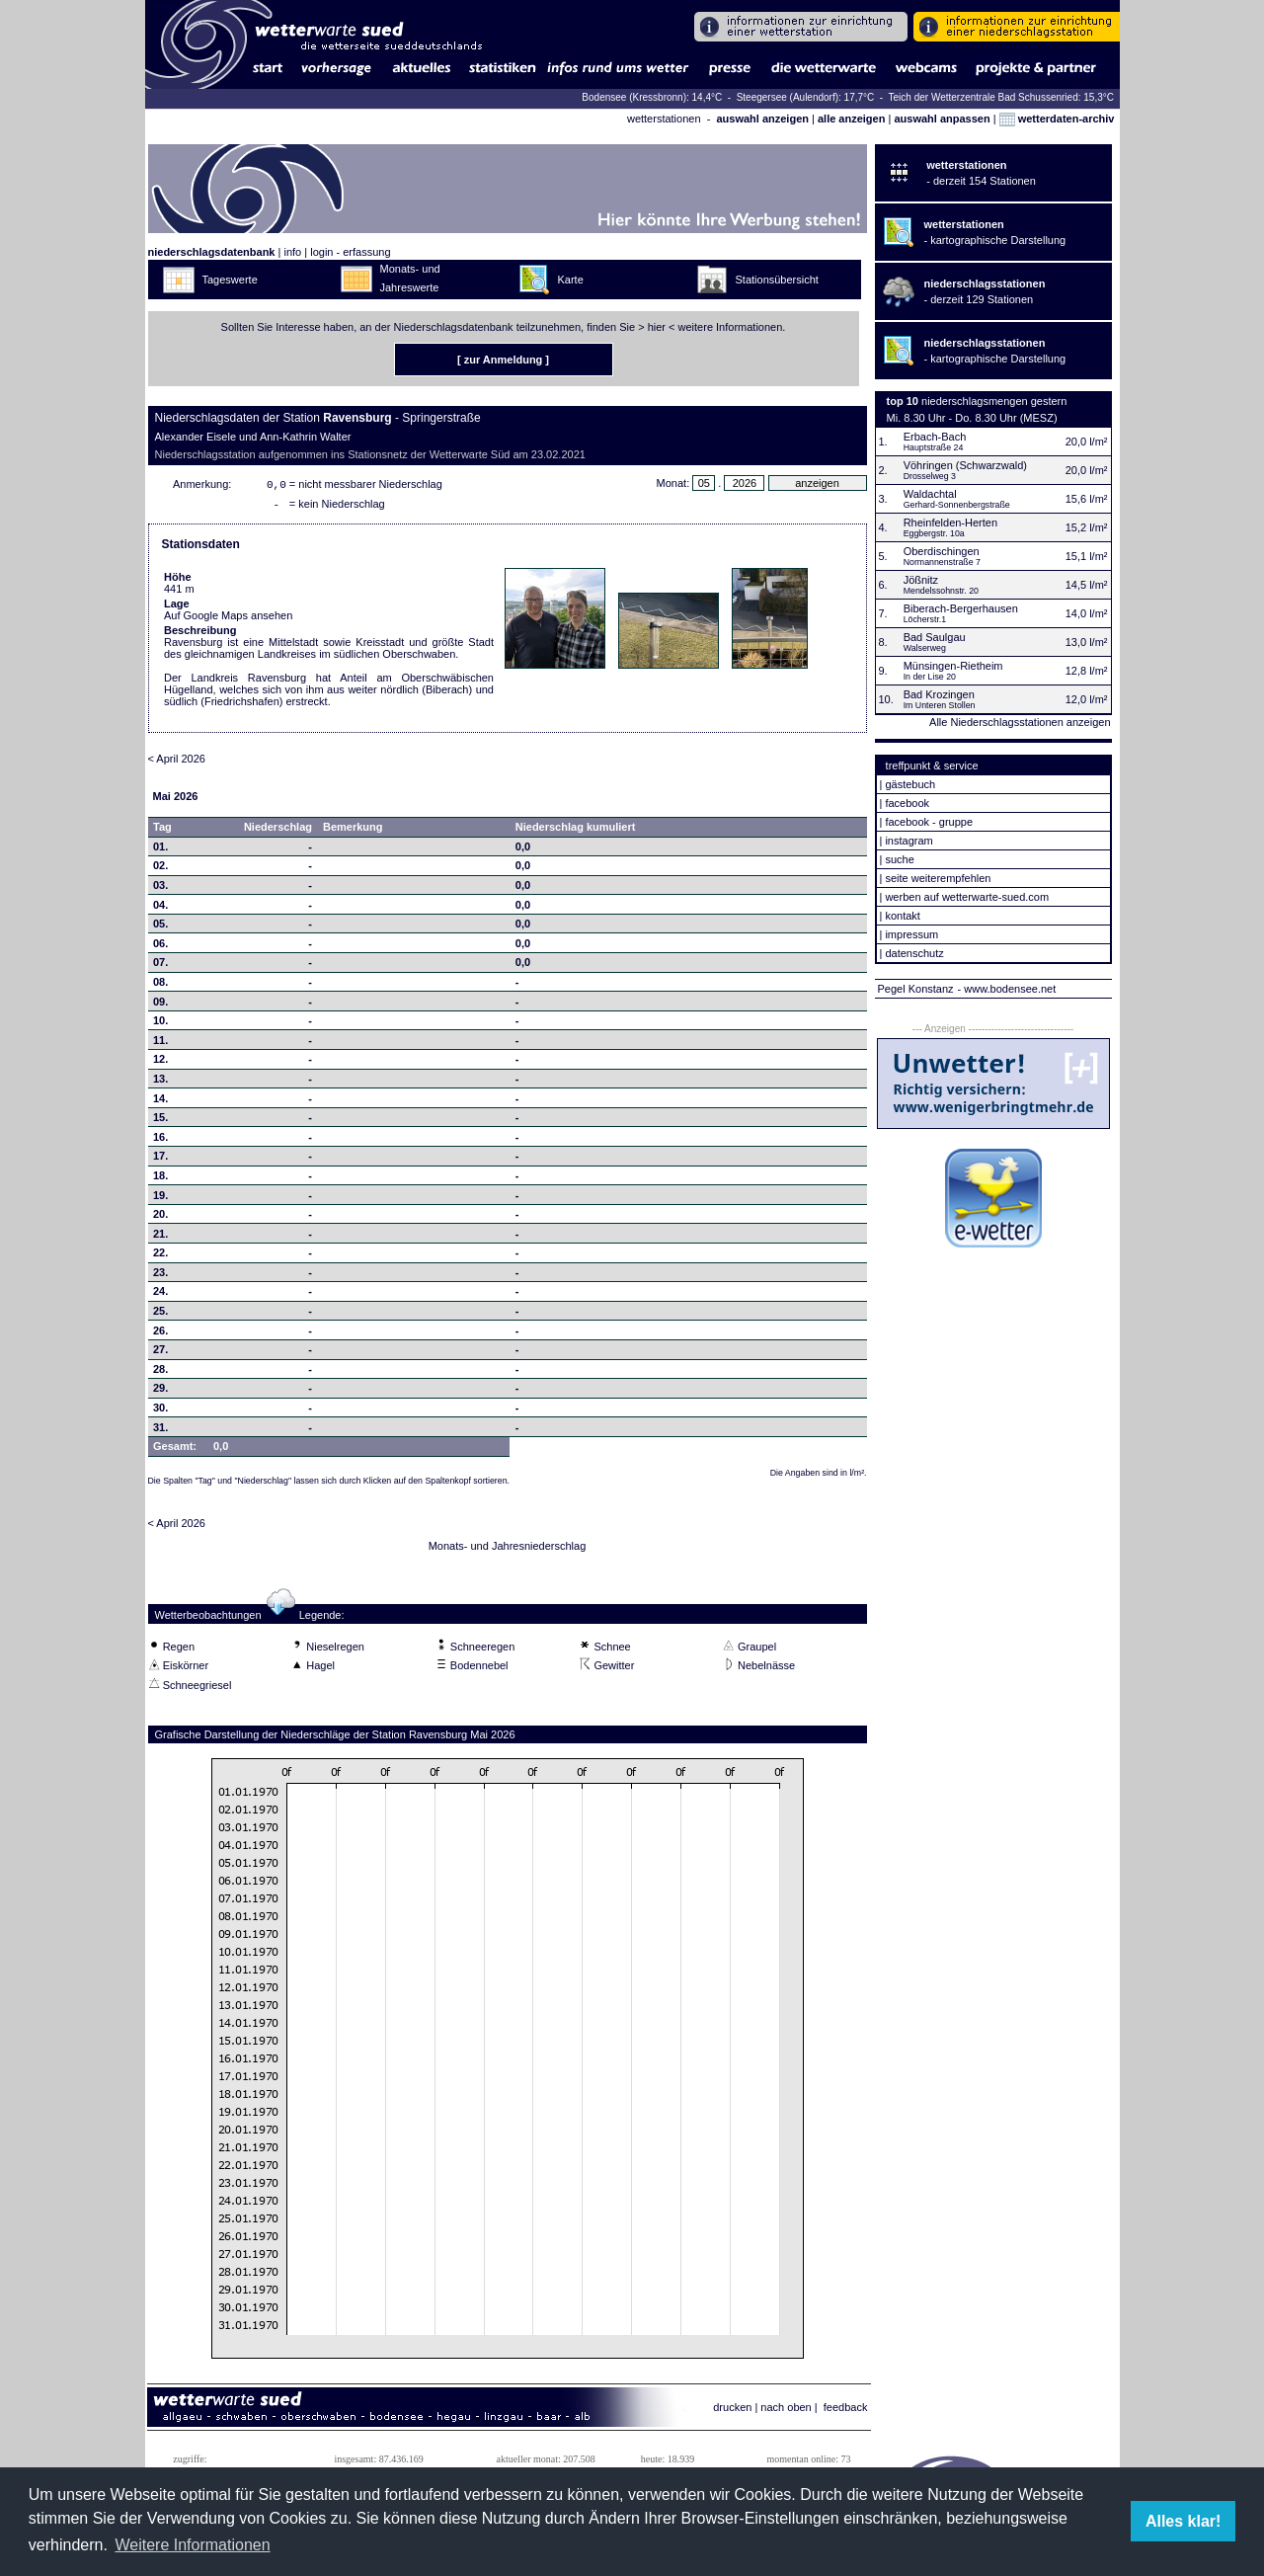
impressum (911, 934)
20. (160, 1218)
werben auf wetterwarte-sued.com (967, 897)
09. (160, 1005)
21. (160, 1238)
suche (899, 859)
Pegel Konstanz (916, 989)
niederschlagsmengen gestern (993, 401)
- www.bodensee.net (1007, 989)
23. (160, 1276)
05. (160, 927)
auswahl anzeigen (762, 118)
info (292, 252)
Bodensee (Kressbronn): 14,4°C (653, 97)
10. (160, 1024)
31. (160, 1431)
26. (160, 1334)
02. (160, 869)
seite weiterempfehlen (937, 878)
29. (160, 1392)
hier (657, 327)
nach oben (785, 2411)
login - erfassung (350, 252)
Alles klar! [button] (1183, 2521)
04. (160, 909)
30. (160, 1411)
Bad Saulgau (935, 637)
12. (160, 1063)
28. (160, 1373)
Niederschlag (278, 831)
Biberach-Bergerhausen (961, 608)
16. (160, 1141)
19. (160, 1199)
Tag (162, 831)
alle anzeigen (851, 118)
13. (160, 1082)
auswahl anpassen (941, 118)
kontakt (902, 916)
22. (160, 1256)
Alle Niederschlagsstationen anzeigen (1019, 722)
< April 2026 (176, 762)
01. (160, 850)
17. (160, 1160)
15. (160, 1121)
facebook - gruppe (929, 822)
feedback (846, 2411)
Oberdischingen (942, 551)
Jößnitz (921, 580)
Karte (571, 279)
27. (160, 1353)
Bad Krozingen (939, 694)
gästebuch (910, 784)
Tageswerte (230, 279)
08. (160, 986)
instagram (908, 840)
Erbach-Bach (935, 437)
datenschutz (914, 953)
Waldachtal (930, 494)
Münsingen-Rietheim (953, 666)
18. (160, 1179)
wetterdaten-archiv (1057, 118)
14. (160, 1102)
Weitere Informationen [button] (192, 2544)
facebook (907, 803)
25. (160, 1315)
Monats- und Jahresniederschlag (508, 1550)
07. (160, 966)
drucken (732, 2411)
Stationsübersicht (777, 279)
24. (160, 1295)
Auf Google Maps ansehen (228, 619)
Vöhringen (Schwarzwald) (965, 465)
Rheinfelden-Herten (950, 522)
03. (160, 889)
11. (160, 1044)
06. (160, 947)
